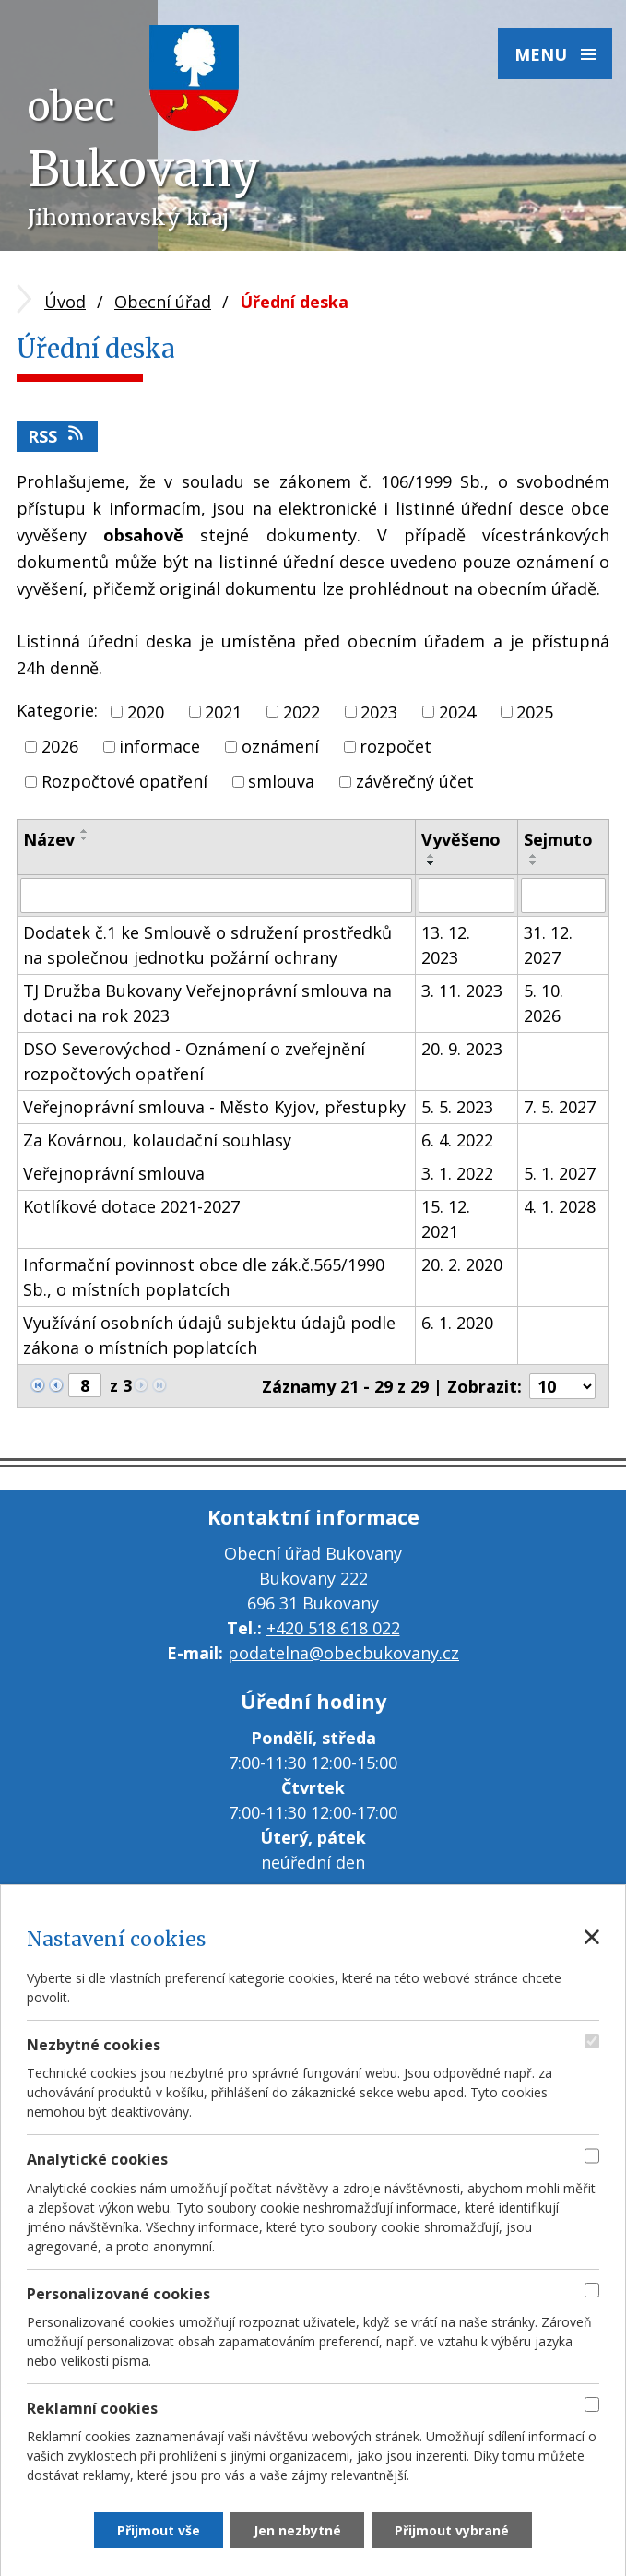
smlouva (281, 781)
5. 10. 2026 (543, 1003)
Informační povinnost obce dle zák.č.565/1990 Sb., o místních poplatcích (203, 1276)
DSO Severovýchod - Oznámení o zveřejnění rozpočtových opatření (194, 1061)
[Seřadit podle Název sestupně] (85, 838)
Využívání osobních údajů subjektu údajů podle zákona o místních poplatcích (209, 1335)
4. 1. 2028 (560, 1206)
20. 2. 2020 (461, 1264)
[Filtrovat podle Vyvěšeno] (466, 895)
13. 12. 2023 (445, 944)
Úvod (65, 302)
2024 (457, 711)
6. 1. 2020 (457, 1323)
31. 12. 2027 (548, 944)
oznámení (280, 746)
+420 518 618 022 (333, 1628)
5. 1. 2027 (560, 1173)
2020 (145, 711)
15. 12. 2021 (445, 1218)
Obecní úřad (162, 302)
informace (159, 746)
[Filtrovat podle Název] (216, 895)
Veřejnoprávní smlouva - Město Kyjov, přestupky (214, 1107)
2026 (59, 746)
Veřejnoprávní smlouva (114, 1173)
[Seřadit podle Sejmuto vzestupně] (534, 856)
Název (49, 839)
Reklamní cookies (92, 2408)
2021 (223, 711)
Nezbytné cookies (93, 2045)
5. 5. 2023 (457, 1107)
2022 (301, 711)
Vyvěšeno (461, 839)
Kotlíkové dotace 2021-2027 (131, 1206)
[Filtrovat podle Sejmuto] (563, 895)
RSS (57, 435)
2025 (534, 711)
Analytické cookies (97, 2159)
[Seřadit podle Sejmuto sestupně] (534, 863)
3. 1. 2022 (457, 1173)
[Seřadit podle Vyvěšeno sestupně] (431, 863)
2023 (378, 711)
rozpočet (395, 746)
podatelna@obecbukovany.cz (343, 1653)
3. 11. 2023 (461, 990)
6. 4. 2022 (457, 1140)
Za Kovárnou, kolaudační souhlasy (157, 1140)
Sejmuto (558, 839)
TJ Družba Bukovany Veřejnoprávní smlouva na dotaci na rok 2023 (207, 1003)
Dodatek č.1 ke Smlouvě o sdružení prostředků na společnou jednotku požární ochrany (207, 944)
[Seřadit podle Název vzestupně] (85, 831)
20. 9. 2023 (461, 1049)
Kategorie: (57, 710)
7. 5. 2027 (560, 1107)
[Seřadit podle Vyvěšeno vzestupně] (431, 856)
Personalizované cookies (118, 2294)
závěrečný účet (415, 781)
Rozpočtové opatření (124, 781)
